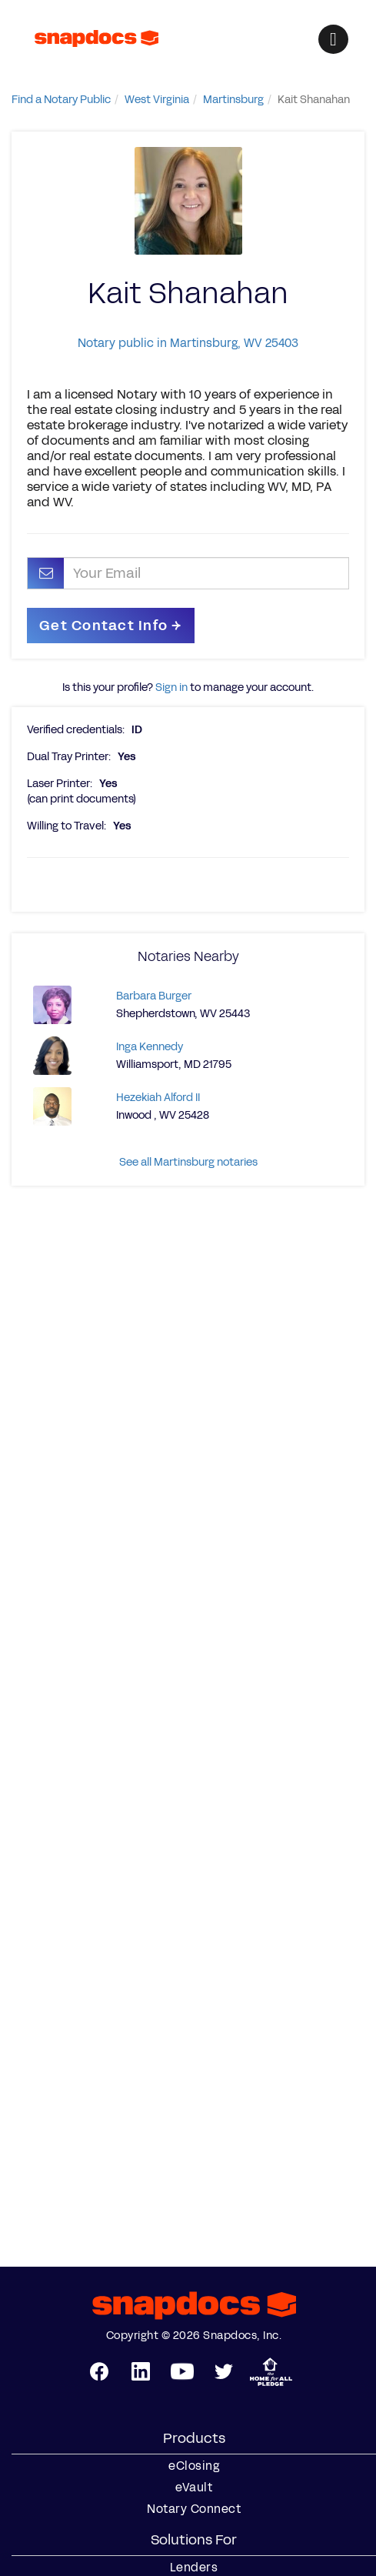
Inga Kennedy (149, 1046)
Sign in (171, 687)
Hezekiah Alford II (158, 1097)
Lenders (194, 2567)
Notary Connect (194, 2509)
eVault (193, 2487)
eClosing (193, 2466)
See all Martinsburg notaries (188, 1162)
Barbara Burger (153, 996)
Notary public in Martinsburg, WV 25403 (188, 343)
